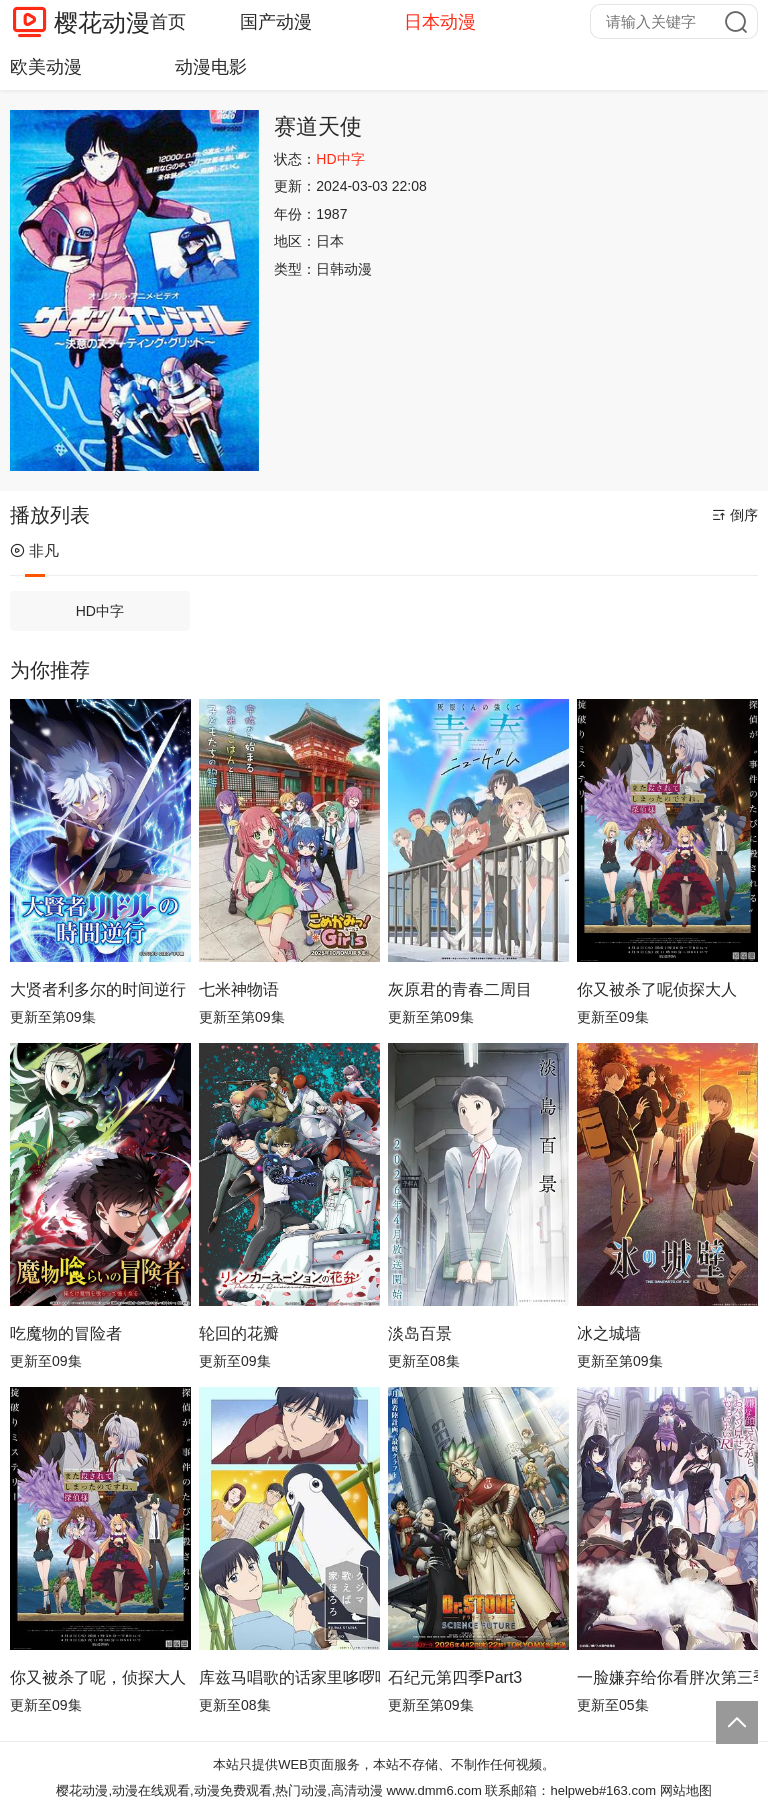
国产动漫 (276, 22)
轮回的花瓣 (239, 1333)
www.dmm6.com (433, 1790)
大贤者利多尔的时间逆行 (98, 989)
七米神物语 (239, 989)
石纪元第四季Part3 (455, 1677)
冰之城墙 (609, 1333)
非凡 (34, 550)
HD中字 (100, 611)
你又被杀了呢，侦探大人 (98, 1677)
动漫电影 (211, 67)
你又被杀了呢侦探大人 (657, 989)
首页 (168, 22)
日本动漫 (440, 22)
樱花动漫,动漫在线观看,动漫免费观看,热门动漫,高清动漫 (219, 1790)
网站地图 (686, 1790)
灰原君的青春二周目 (460, 989)
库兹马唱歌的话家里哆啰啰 (289, 1677)
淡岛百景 (420, 1333)
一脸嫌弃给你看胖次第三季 (667, 1677)
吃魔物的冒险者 (66, 1333)
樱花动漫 (102, 22)
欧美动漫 (46, 67)
